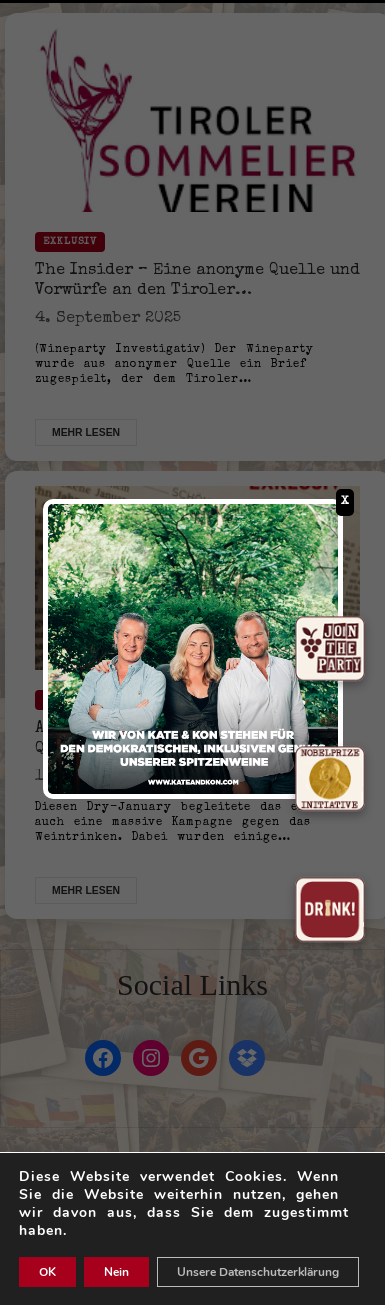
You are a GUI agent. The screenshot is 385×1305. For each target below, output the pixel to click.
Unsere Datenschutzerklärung (258, 1272)
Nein (116, 1272)
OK (47, 1272)
